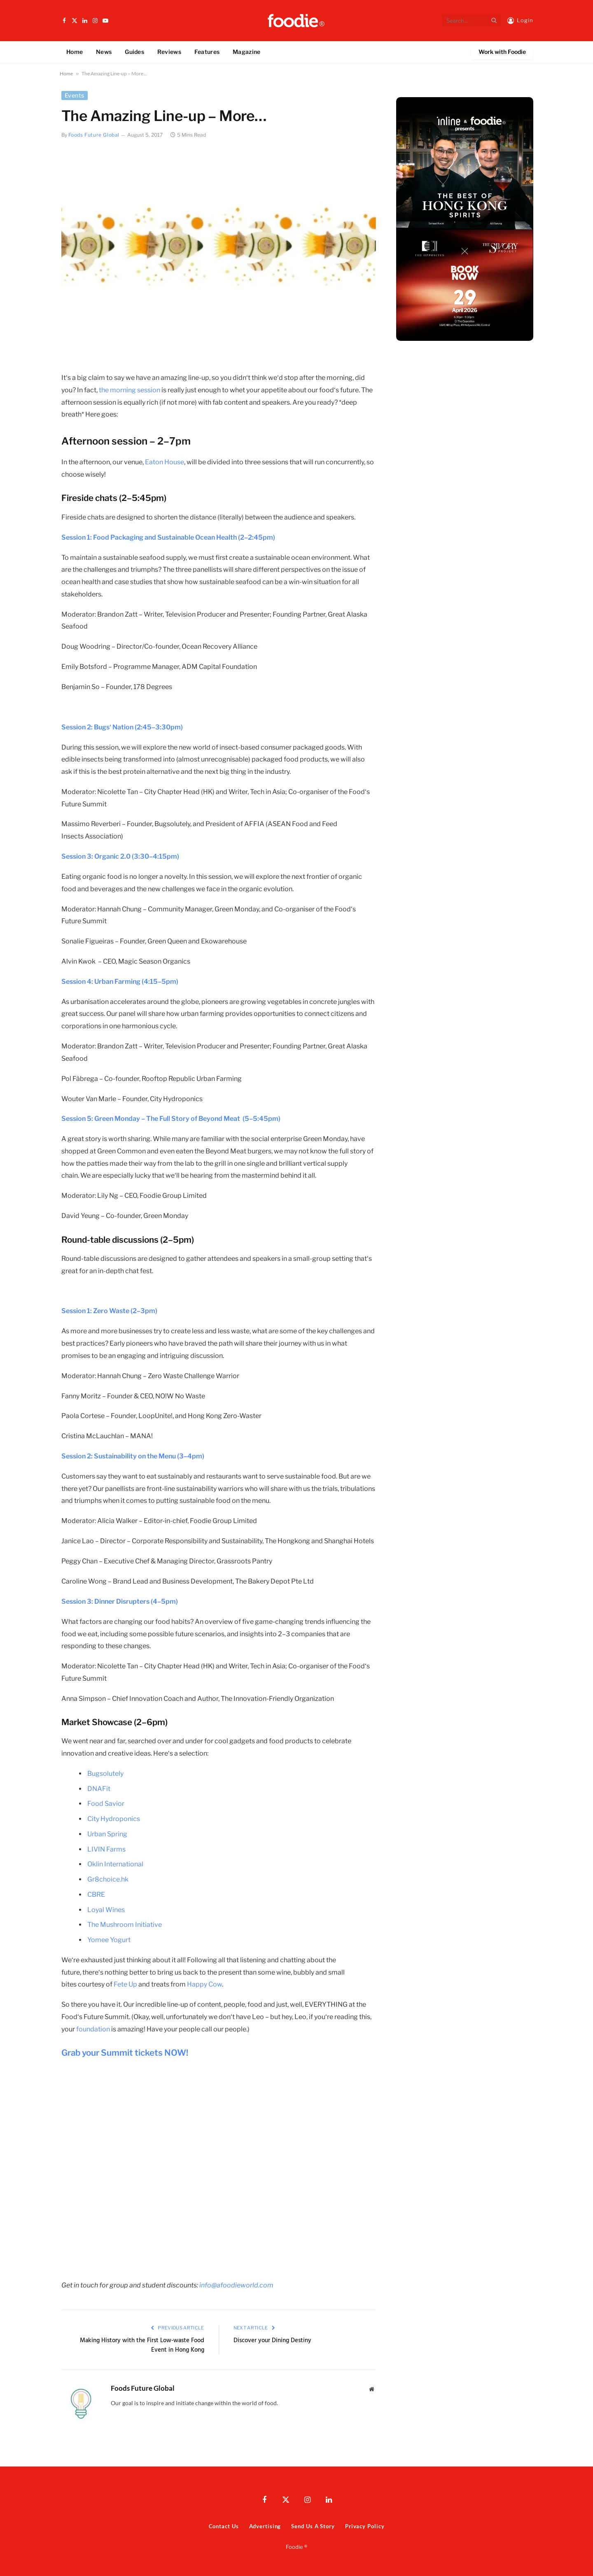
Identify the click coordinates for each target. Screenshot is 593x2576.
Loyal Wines (106, 1910)
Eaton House (164, 462)
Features (206, 51)
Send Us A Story (313, 2526)
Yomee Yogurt (109, 1940)
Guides (134, 51)
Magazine (246, 51)
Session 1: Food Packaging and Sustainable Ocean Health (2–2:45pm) (168, 537)
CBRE (96, 1894)
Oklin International (115, 1864)
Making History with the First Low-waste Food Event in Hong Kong (142, 2345)
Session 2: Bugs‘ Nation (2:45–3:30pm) (122, 727)
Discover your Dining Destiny (272, 2340)
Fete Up (125, 1984)
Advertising (265, 2526)
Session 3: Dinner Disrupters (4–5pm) (119, 1601)
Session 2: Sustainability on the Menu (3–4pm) (132, 1456)
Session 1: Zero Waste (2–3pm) (109, 1311)
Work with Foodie (502, 51)
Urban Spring (107, 1834)
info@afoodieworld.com (236, 2285)
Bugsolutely (105, 1773)
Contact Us (223, 2526)
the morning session (130, 390)
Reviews (169, 51)
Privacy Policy (365, 2526)
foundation (93, 2029)
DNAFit (98, 1789)
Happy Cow (204, 1984)
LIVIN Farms (106, 1849)
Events (74, 95)
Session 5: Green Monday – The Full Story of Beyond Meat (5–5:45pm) (170, 1119)
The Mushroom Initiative (124, 1925)
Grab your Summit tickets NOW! (124, 2052)
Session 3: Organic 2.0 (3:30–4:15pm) (120, 856)
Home (74, 51)
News (104, 51)
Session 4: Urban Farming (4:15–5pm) (119, 981)
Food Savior (105, 1803)
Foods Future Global (93, 135)
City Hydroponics (113, 1819)
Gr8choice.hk (107, 1879)
